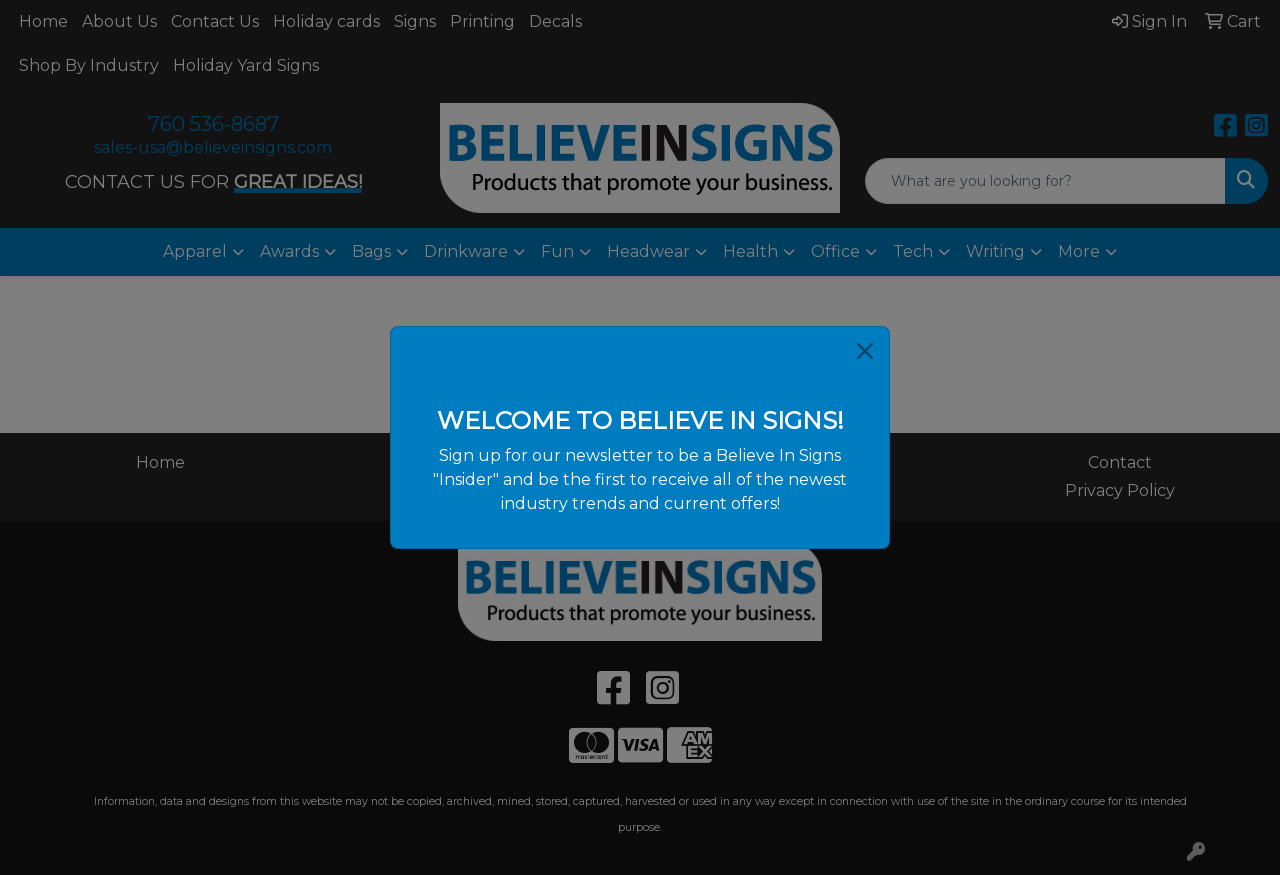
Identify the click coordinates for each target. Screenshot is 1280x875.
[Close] (865, 351)
